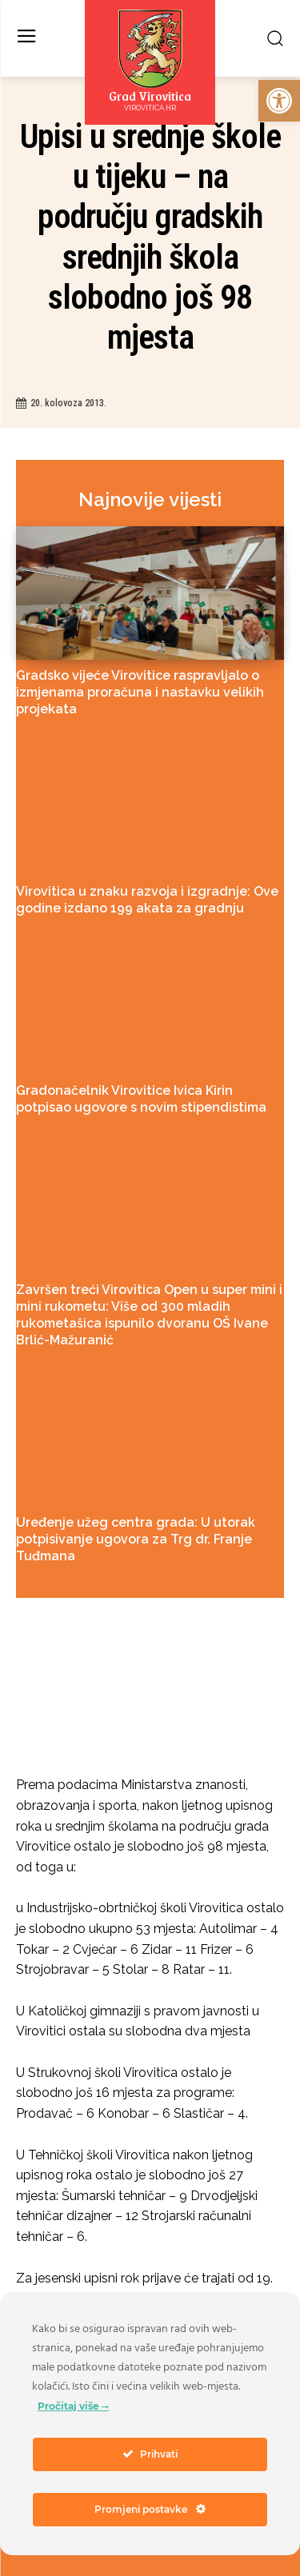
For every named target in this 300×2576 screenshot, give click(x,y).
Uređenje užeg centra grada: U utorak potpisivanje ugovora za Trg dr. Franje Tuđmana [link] (135, 1539)
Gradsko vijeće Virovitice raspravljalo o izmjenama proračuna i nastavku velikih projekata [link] (140, 692)
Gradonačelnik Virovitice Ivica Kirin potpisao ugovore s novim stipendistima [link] (141, 1099)
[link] (279, 101)
